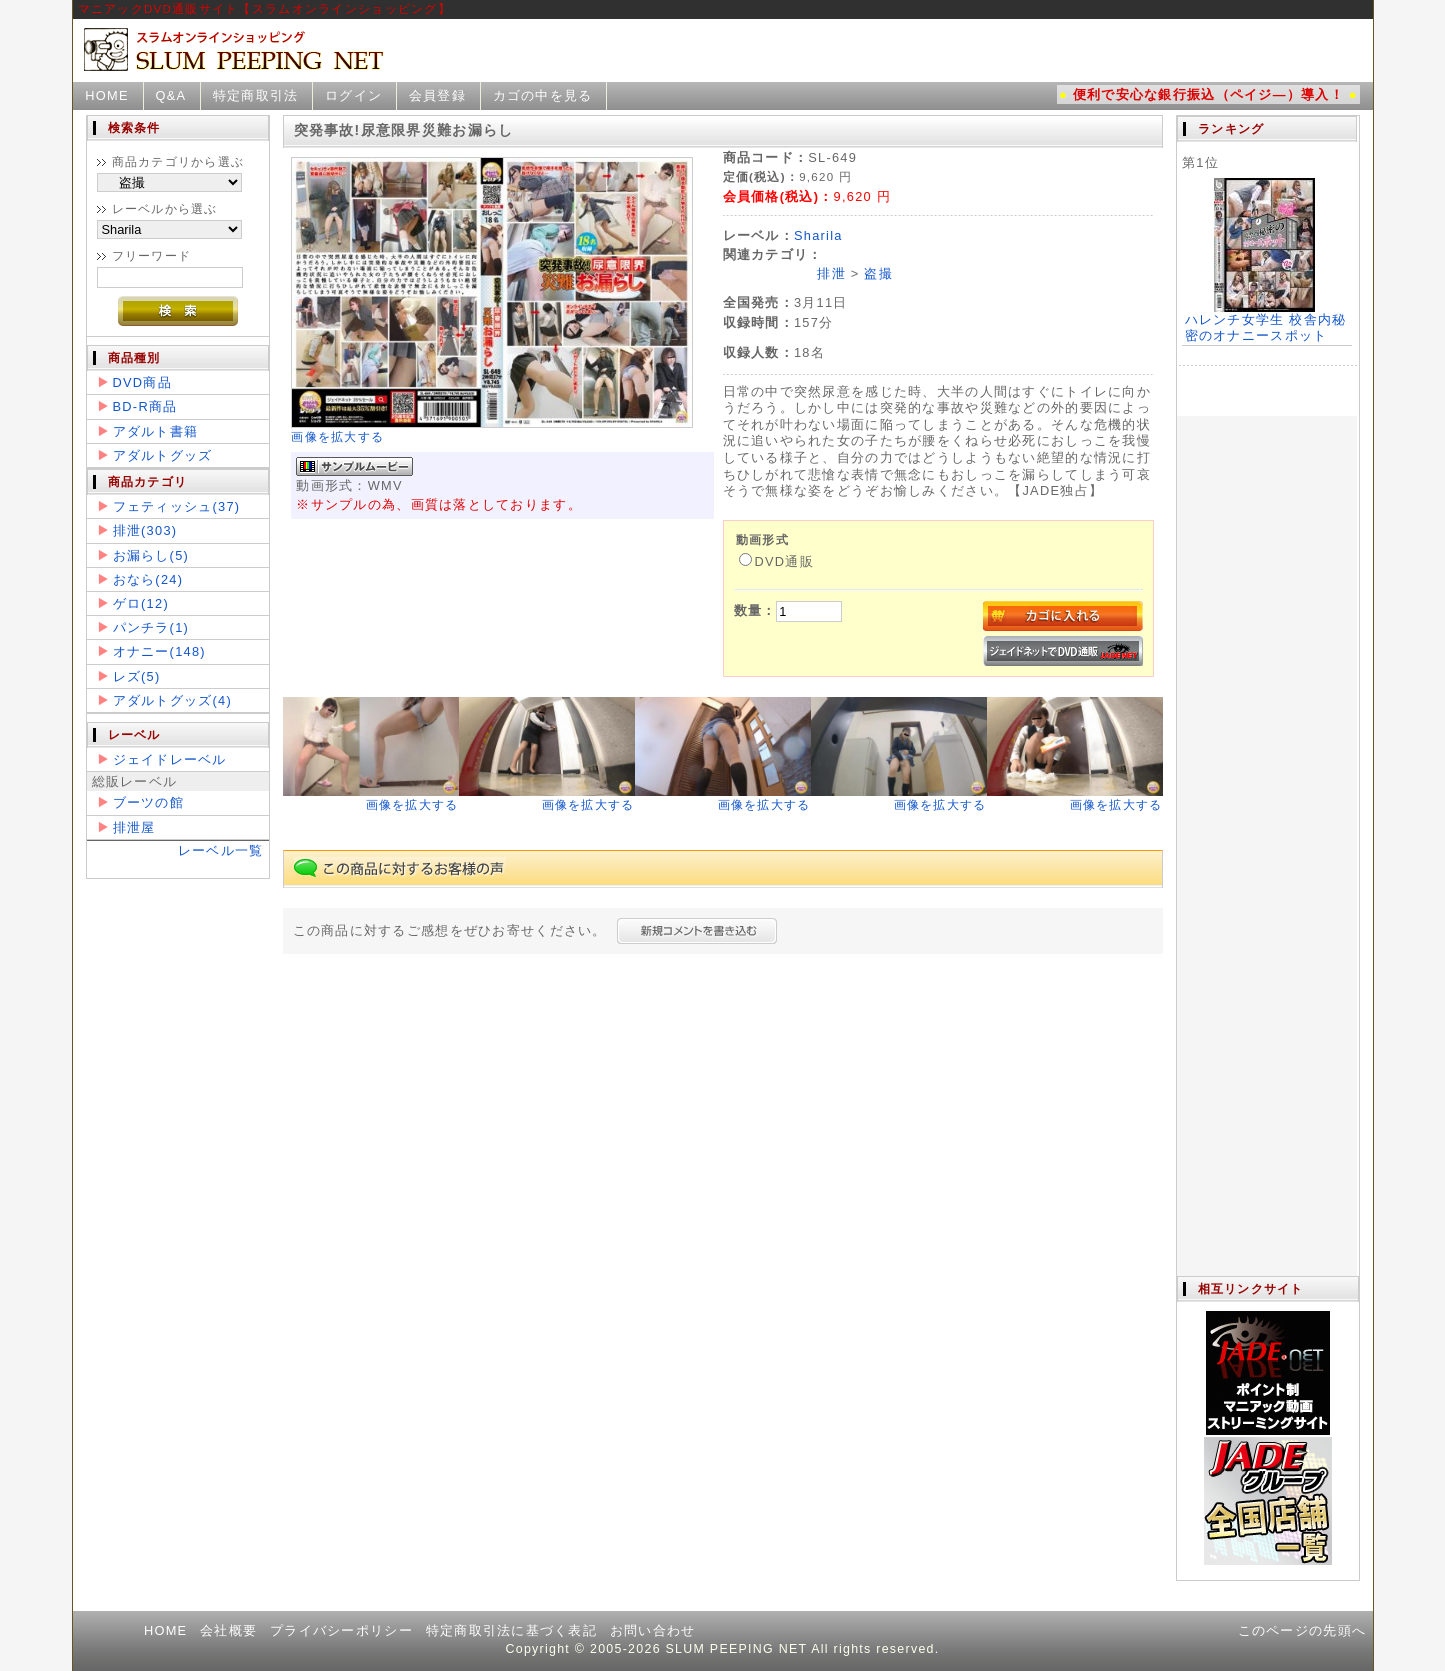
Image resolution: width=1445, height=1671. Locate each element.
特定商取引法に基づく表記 (511, 1630)
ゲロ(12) (141, 603)
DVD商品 (142, 382)
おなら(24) (148, 579)
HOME (107, 95)
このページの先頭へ (1302, 1630)
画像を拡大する (337, 437)
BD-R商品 (145, 406)
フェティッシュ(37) (177, 506)
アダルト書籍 (156, 431)
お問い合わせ (653, 1630)
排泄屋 (134, 827)
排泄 (831, 273)
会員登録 (437, 95)
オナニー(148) (159, 651)
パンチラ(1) (151, 627)
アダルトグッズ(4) (172, 700)
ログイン (353, 95)
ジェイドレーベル (170, 759)
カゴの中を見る (543, 95)
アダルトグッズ (163, 455)
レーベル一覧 (221, 850)
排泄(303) (145, 530)
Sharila (818, 235)
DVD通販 (776, 561)
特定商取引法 (256, 95)
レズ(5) (137, 676)
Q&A (170, 95)
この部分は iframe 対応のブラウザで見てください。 (1267, 696)
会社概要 (228, 1630)
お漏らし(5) (151, 555)
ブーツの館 (148, 802)
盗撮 (878, 273)
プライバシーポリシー (341, 1630)
